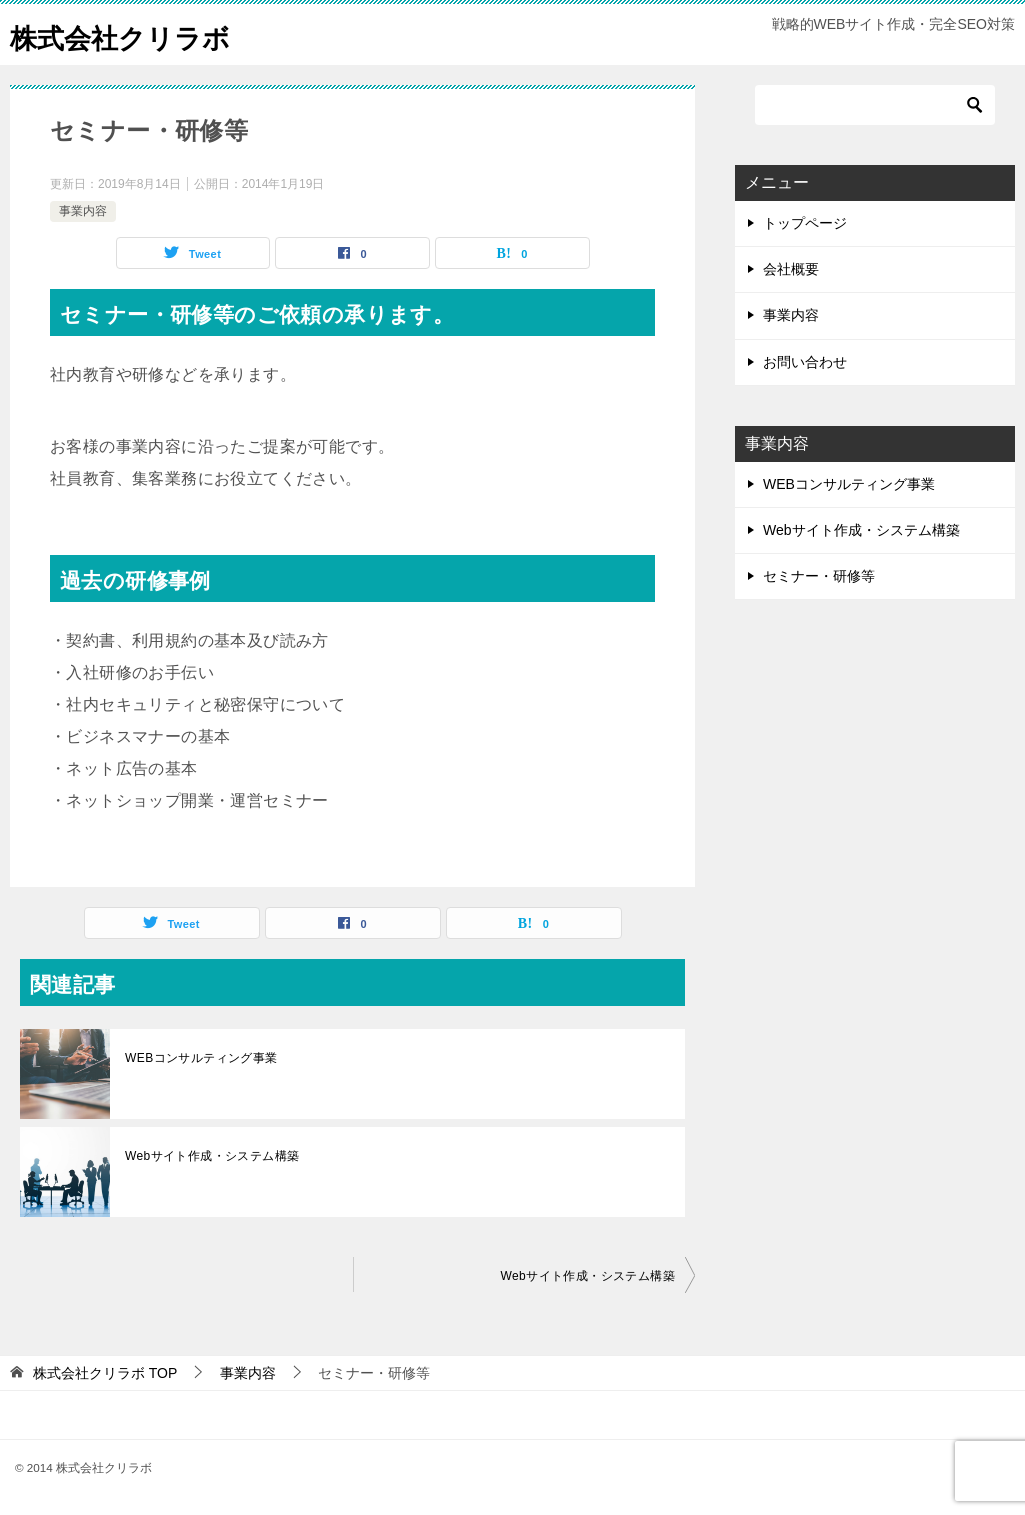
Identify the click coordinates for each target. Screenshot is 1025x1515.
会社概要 (791, 269)
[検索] (875, 105)
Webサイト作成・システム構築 (212, 1156)
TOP (105, 1373)
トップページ (805, 223)
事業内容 (83, 211)
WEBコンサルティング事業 (201, 1058)
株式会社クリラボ (132, 34)
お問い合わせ (805, 362)
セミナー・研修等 (819, 576)
